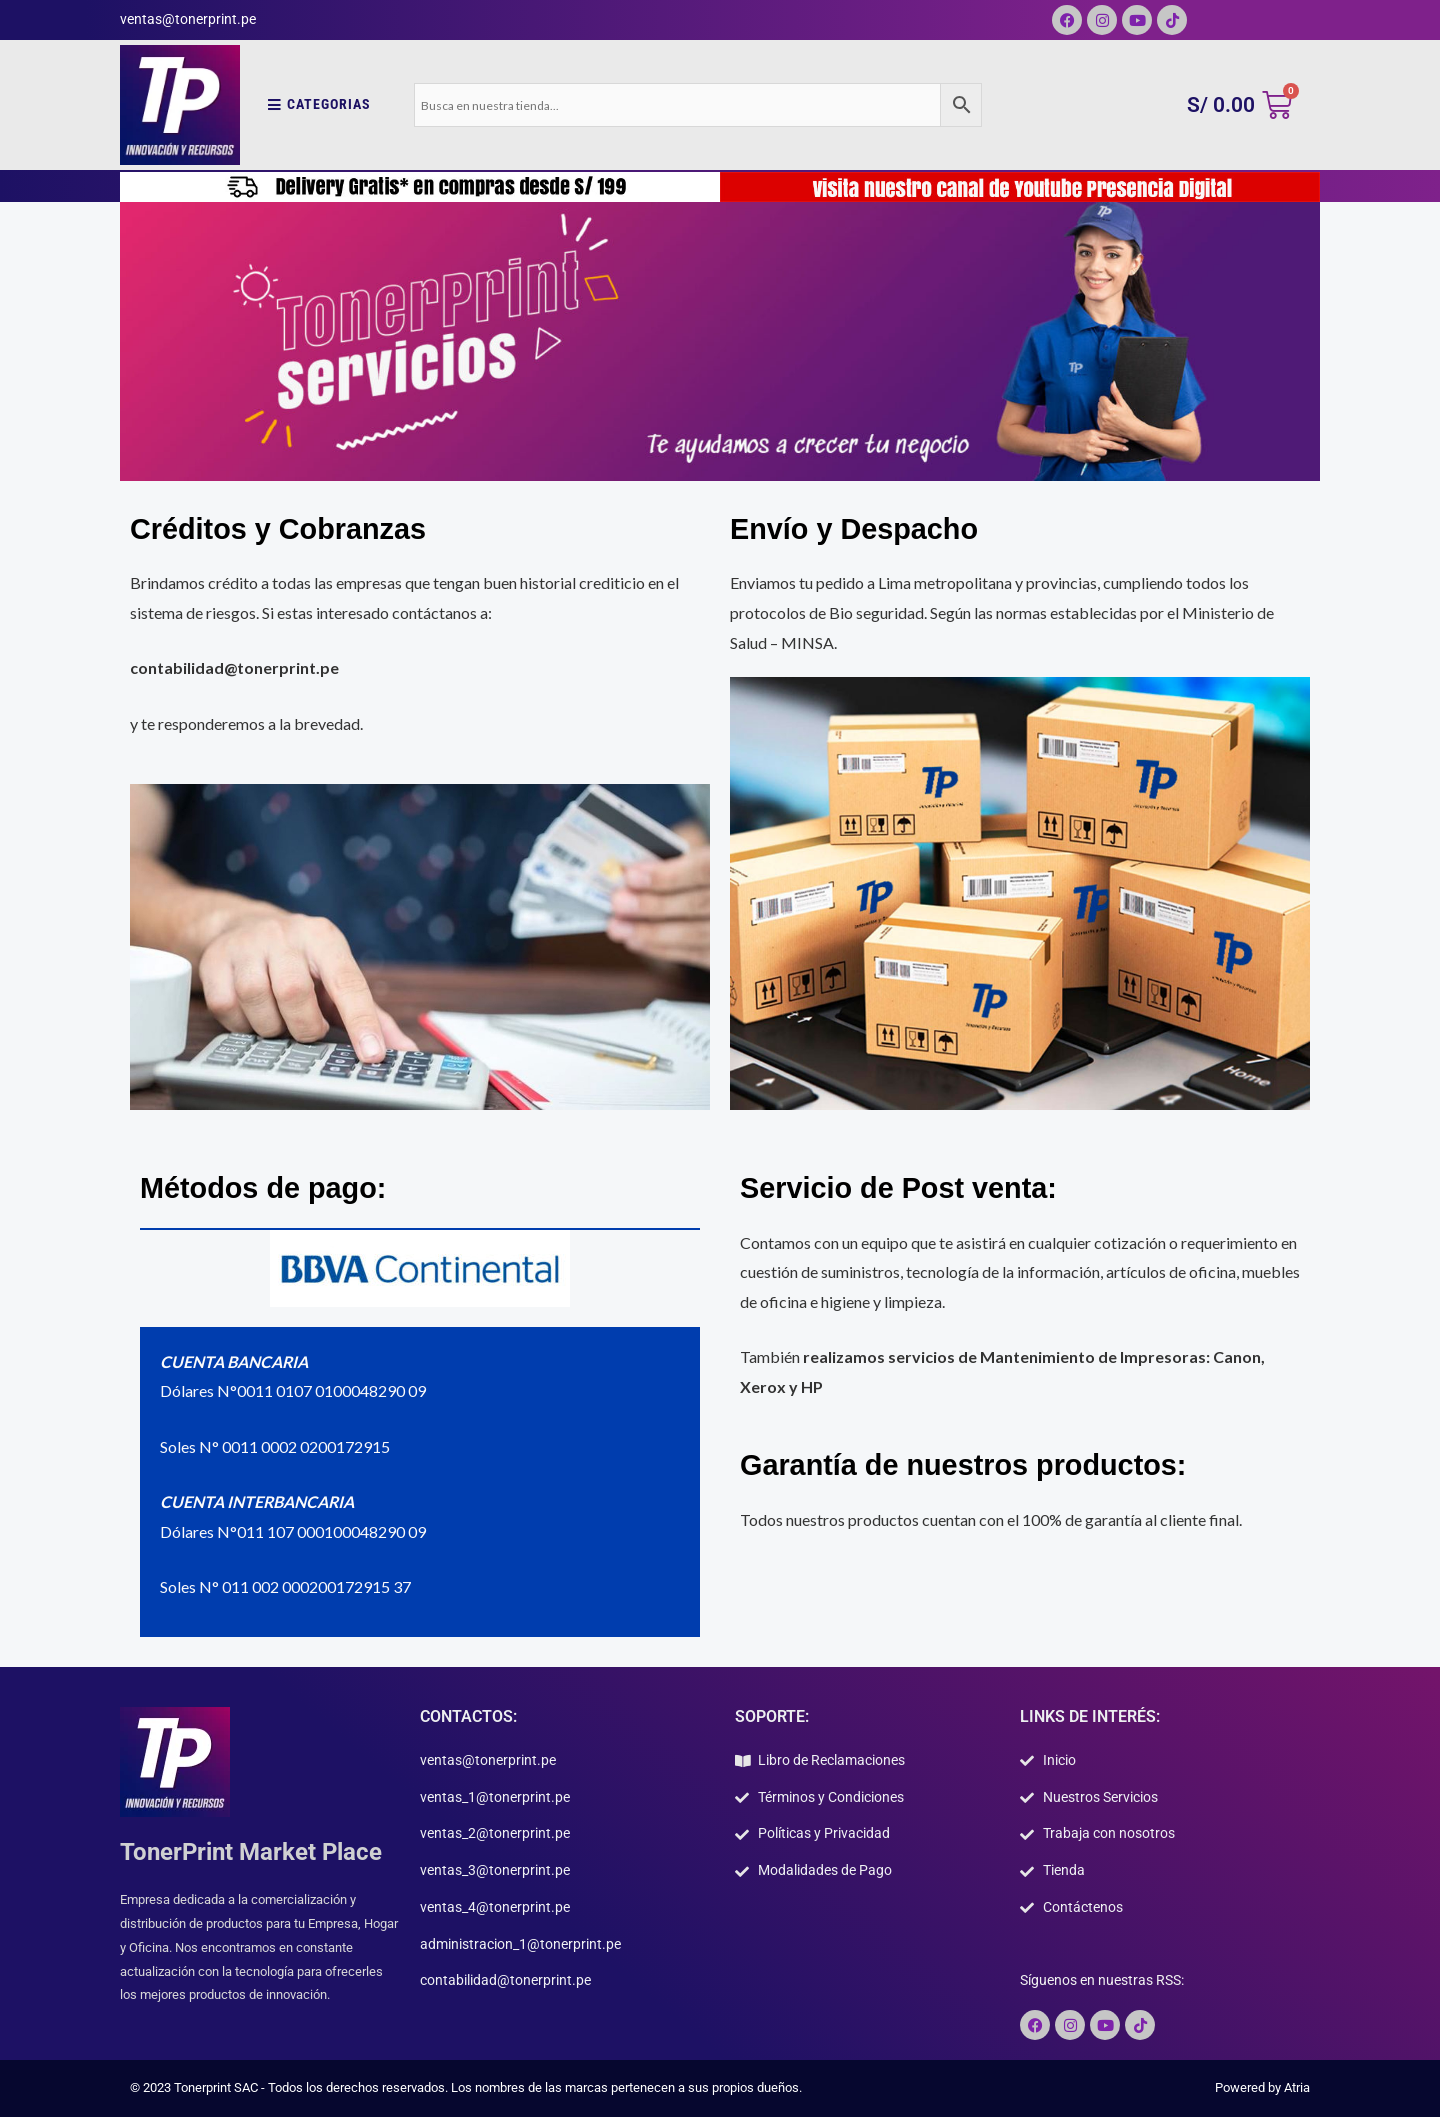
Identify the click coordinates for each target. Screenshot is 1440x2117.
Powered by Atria (1262, 2087)
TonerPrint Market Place (251, 1852)
